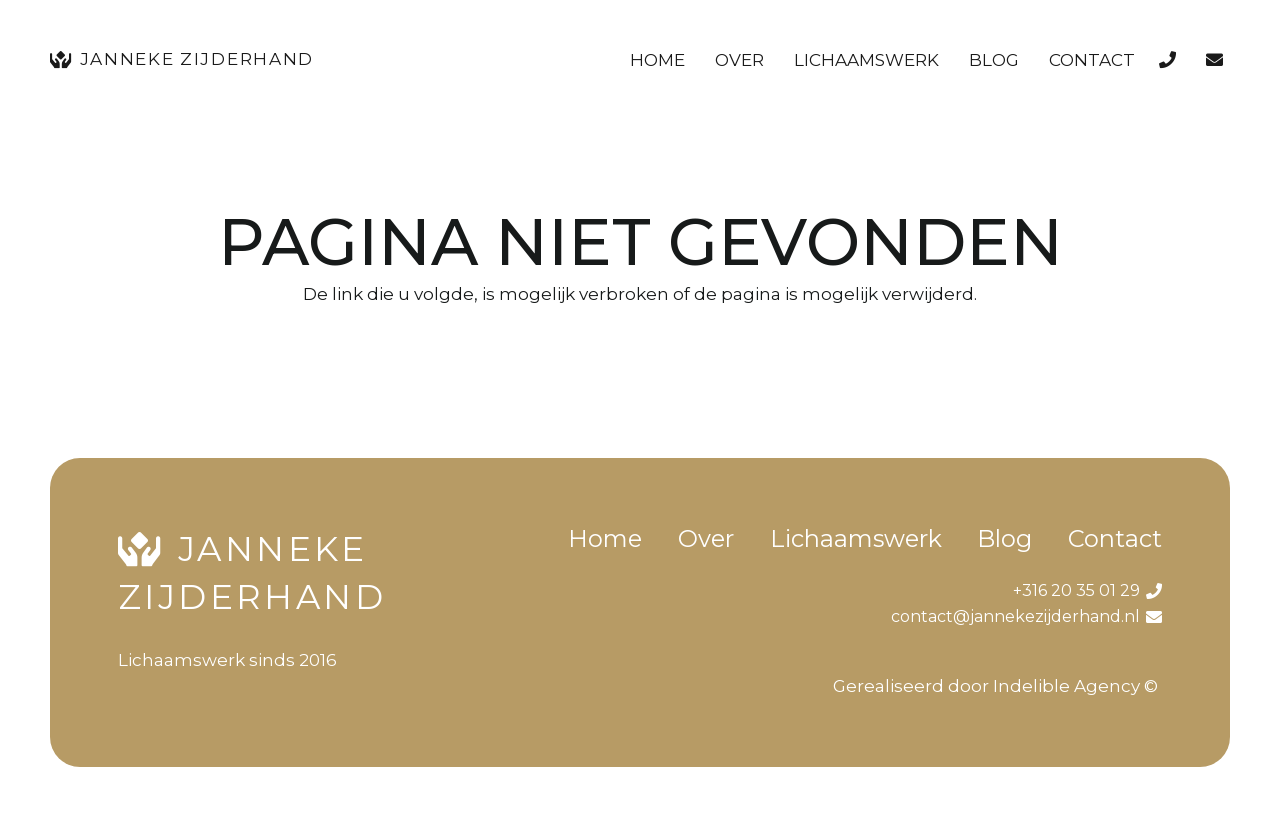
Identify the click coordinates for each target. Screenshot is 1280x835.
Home (605, 538)
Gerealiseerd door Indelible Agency (986, 686)
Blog (1004, 538)
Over (706, 538)
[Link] (1171, 60)
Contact (1115, 538)
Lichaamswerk (856, 538)
